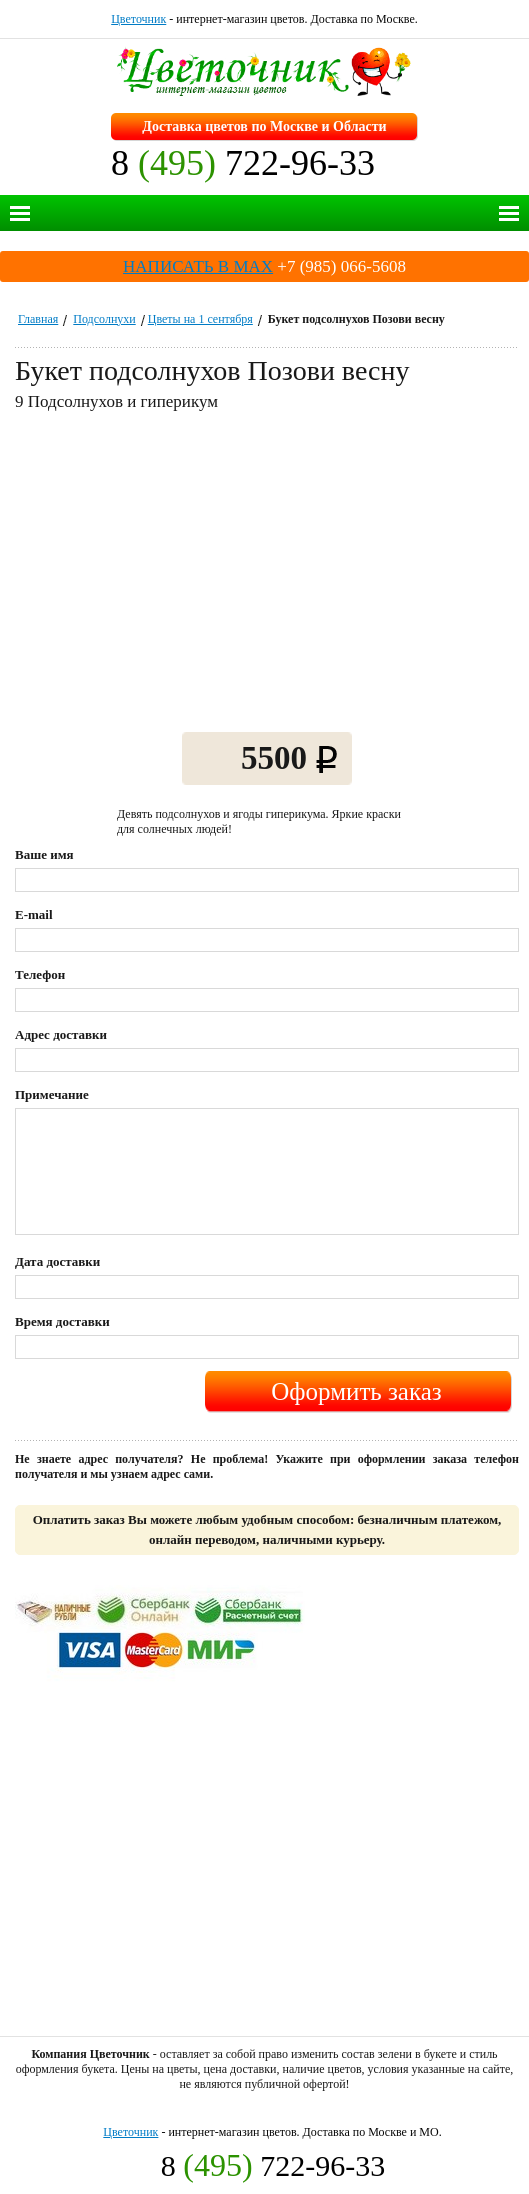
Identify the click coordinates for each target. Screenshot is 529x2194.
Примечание (52, 1094)
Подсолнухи (104, 319)
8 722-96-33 (243, 163)
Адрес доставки (61, 1034)
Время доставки (62, 1321)
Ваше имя (44, 854)
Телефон (40, 974)
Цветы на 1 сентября (200, 319)
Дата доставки (57, 1261)
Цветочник (138, 19)
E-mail (34, 914)
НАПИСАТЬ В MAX (198, 266)
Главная (38, 319)
